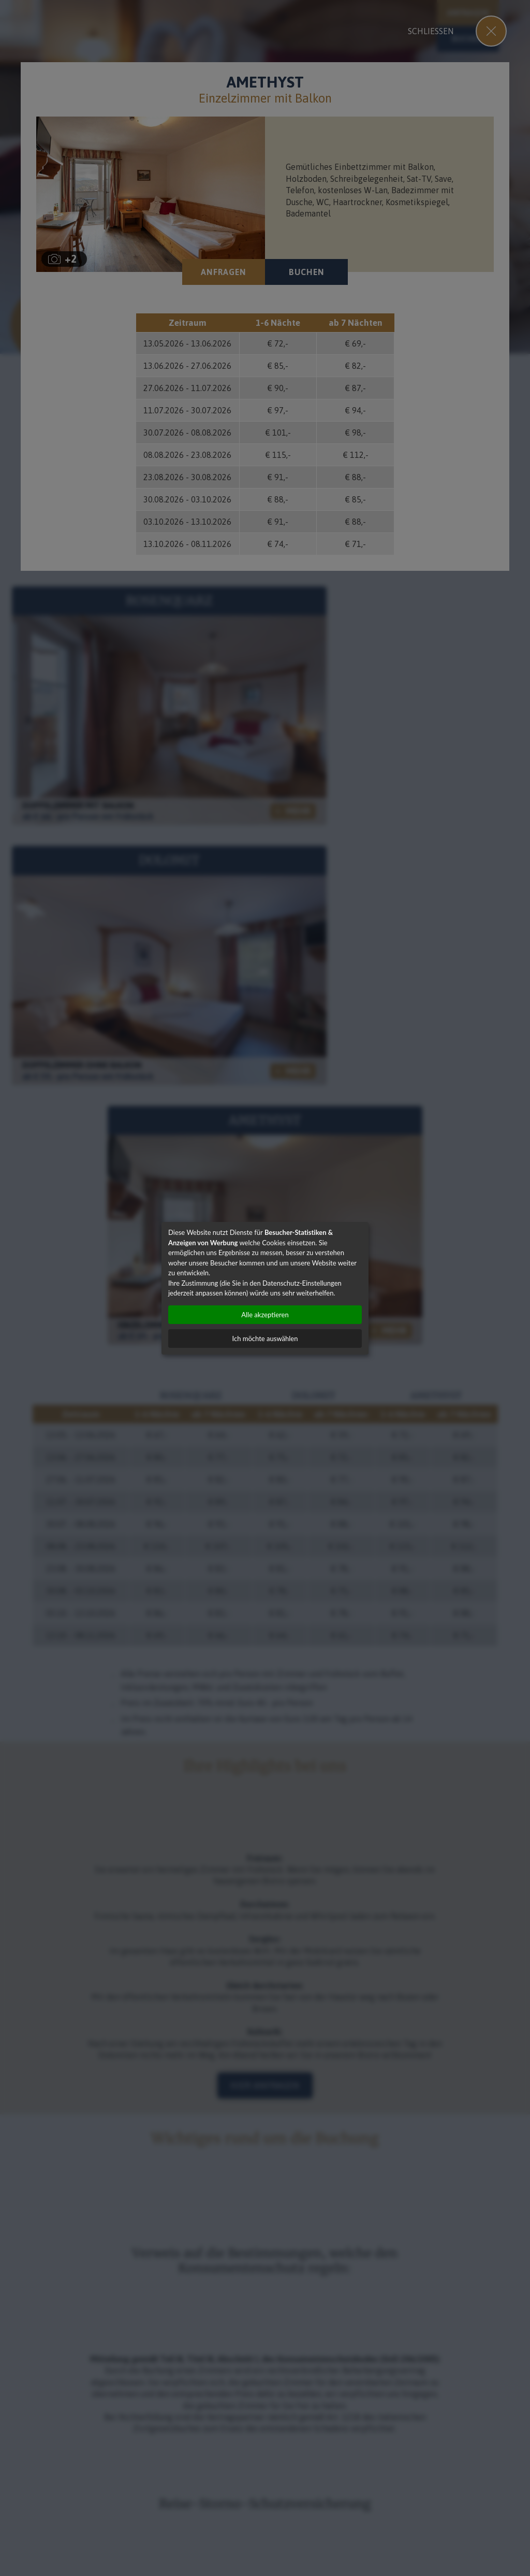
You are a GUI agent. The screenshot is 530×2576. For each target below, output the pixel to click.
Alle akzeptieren (264, 1315)
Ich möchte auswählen (265, 1338)
